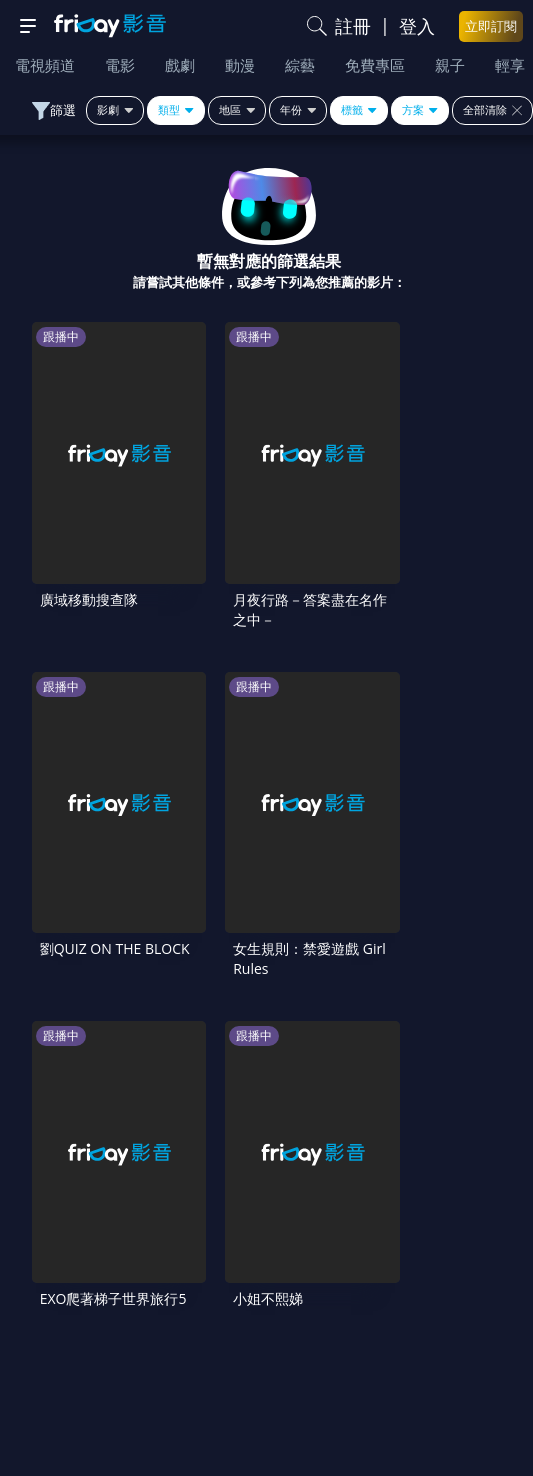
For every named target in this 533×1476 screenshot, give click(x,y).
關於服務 (67, 1214)
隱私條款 (466, 1256)
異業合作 (266, 1298)
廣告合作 (67, 1340)
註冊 (353, 26)
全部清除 (492, 110)
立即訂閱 (491, 26)
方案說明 (466, 1214)
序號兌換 (266, 1214)
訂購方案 (466, 1340)
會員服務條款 (266, 1256)
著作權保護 (74, 1298)
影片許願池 (458, 1298)
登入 (417, 26)
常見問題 (67, 1256)
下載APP (267, 1340)
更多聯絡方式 (290, 1423)
